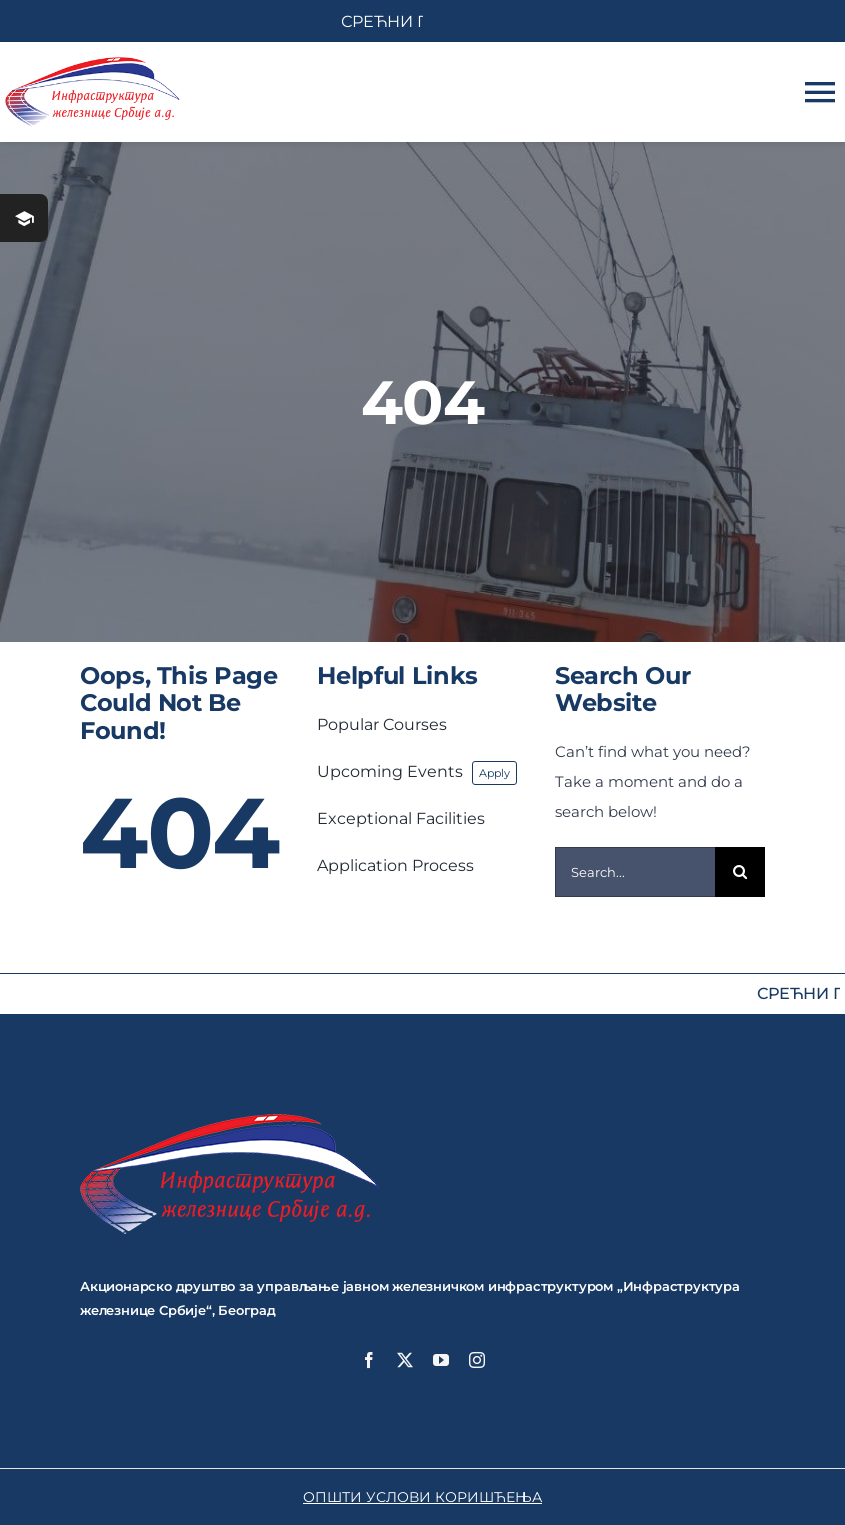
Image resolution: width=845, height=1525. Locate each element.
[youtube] (441, 1360)
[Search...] (635, 872)
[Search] (740, 872)
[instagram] (477, 1360)
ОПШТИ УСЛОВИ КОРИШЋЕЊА (422, 1497)
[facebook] (369, 1360)
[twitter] (405, 1360)
